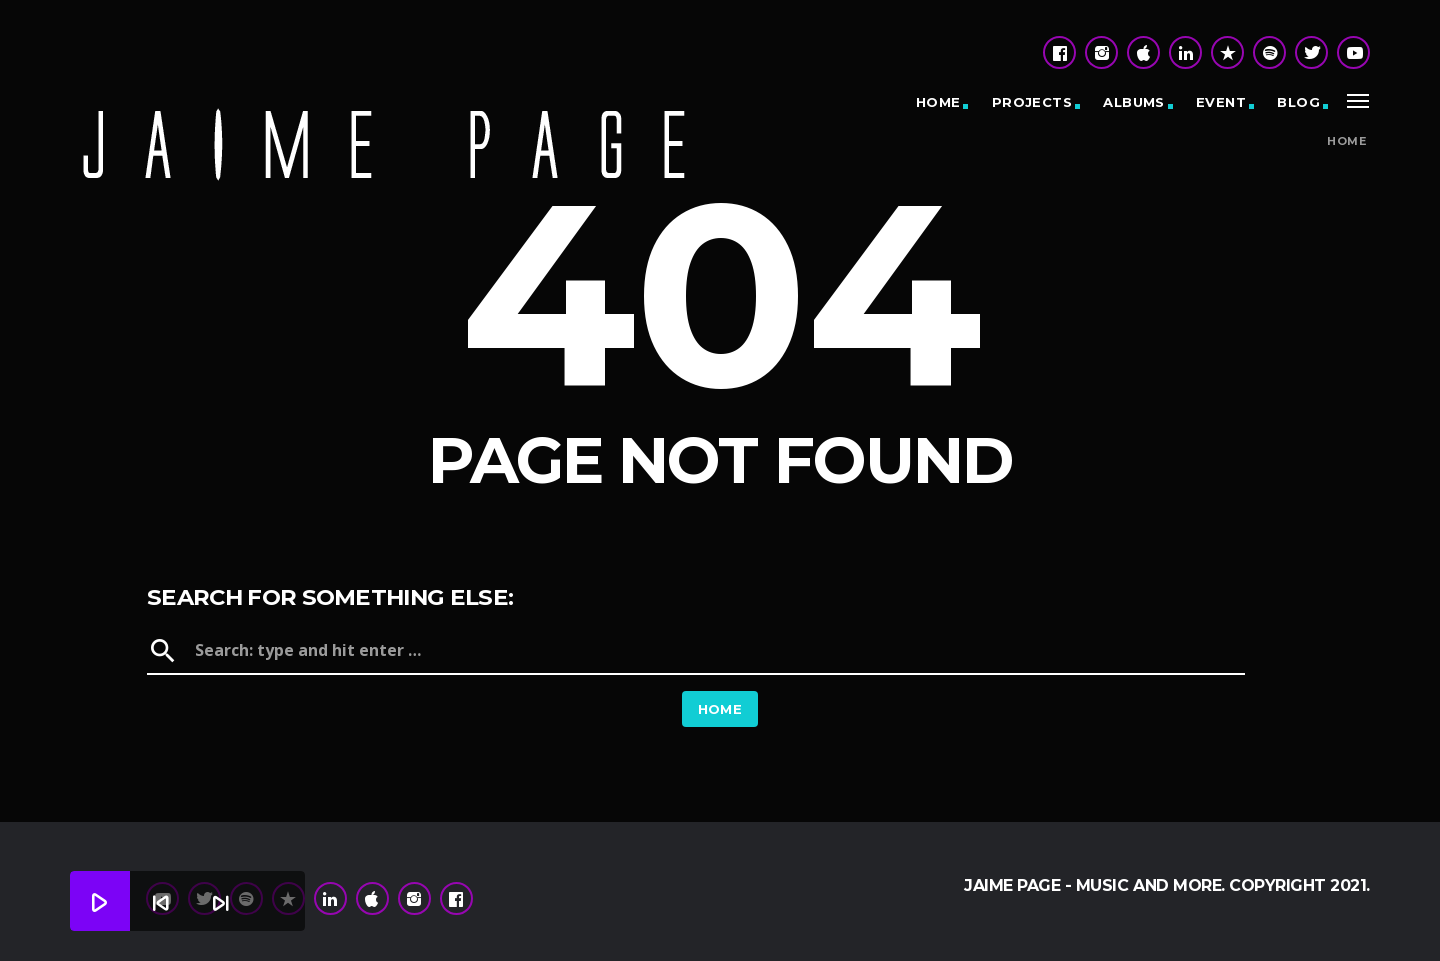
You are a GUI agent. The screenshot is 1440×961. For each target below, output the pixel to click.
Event (1221, 102)
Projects (1032, 102)
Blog (1298, 102)
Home (938, 102)
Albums (1133, 102)
